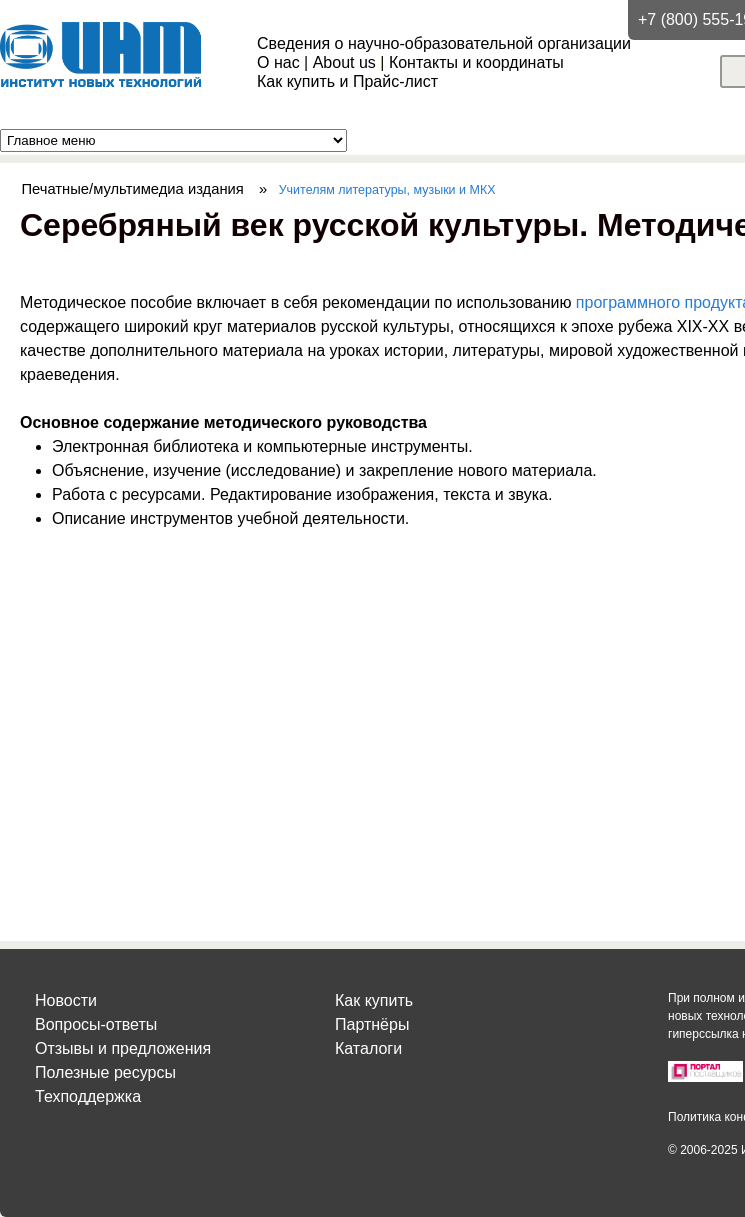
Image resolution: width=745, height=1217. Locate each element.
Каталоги (368, 1048)
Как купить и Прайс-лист (347, 81)
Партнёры (372, 1024)
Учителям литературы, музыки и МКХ (387, 190)
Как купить (374, 1000)
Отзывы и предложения (123, 1048)
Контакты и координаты (476, 62)
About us (344, 62)
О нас (278, 62)
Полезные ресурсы (105, 1072)
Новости (66, 1000)
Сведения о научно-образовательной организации (444, 43)
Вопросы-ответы (96, 1024)
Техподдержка (88, 1096)
